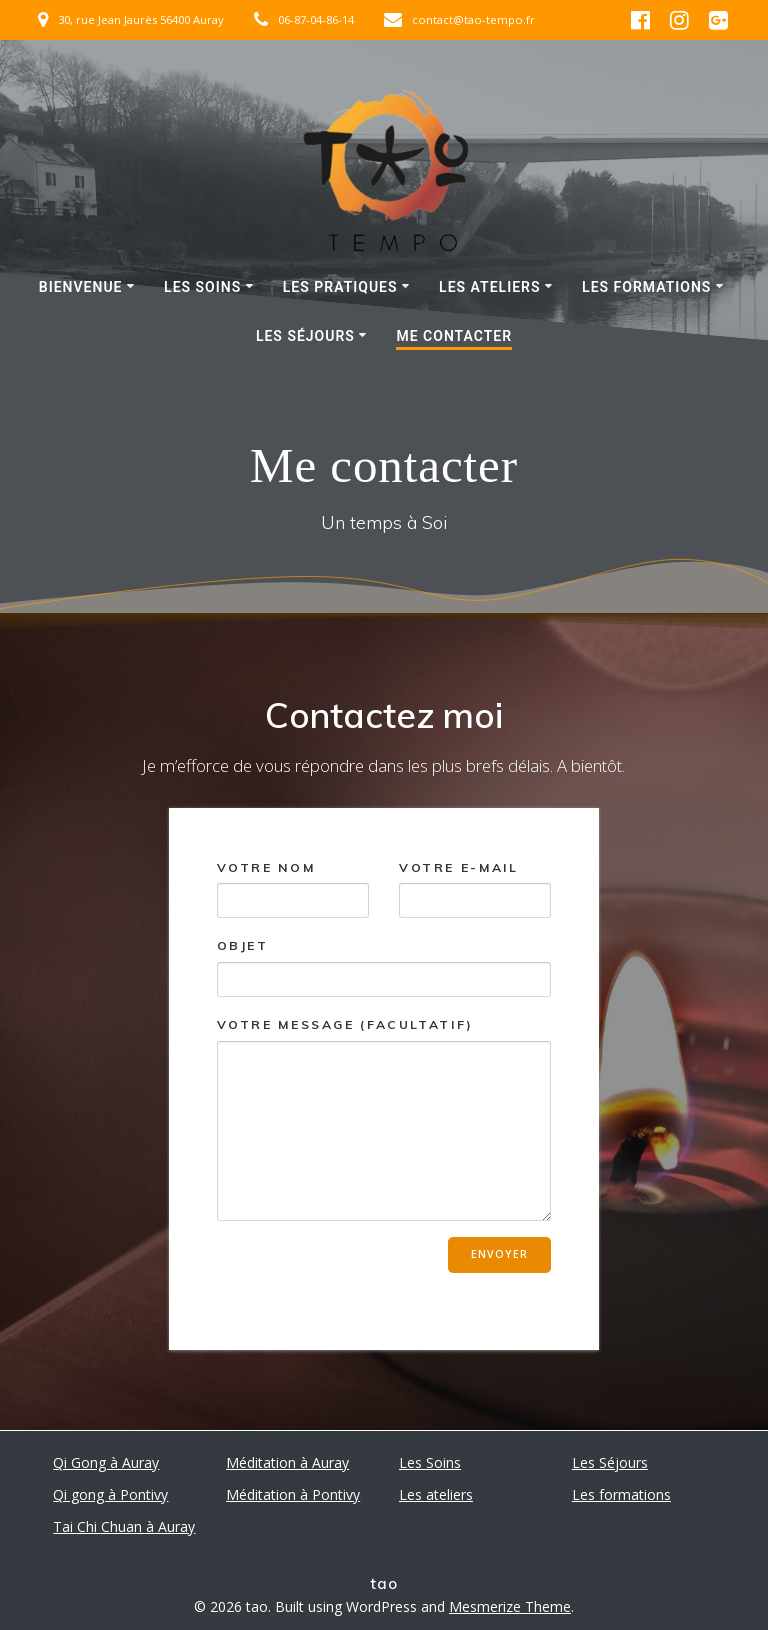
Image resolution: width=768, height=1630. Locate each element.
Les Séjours (305, 336)
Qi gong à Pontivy (110, 1494)
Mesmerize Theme (510, 1606)
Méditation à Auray (287, 1462)
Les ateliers (489, 287)
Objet (384, 967)
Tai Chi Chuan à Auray (124, 1526)
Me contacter (454, 336)
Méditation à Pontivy (293, 1494)
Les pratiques (340, 287)
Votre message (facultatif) (384, 1119)
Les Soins (202, 287)
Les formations (646, 287)
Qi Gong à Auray (106, 1462)
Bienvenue (81, 287)
